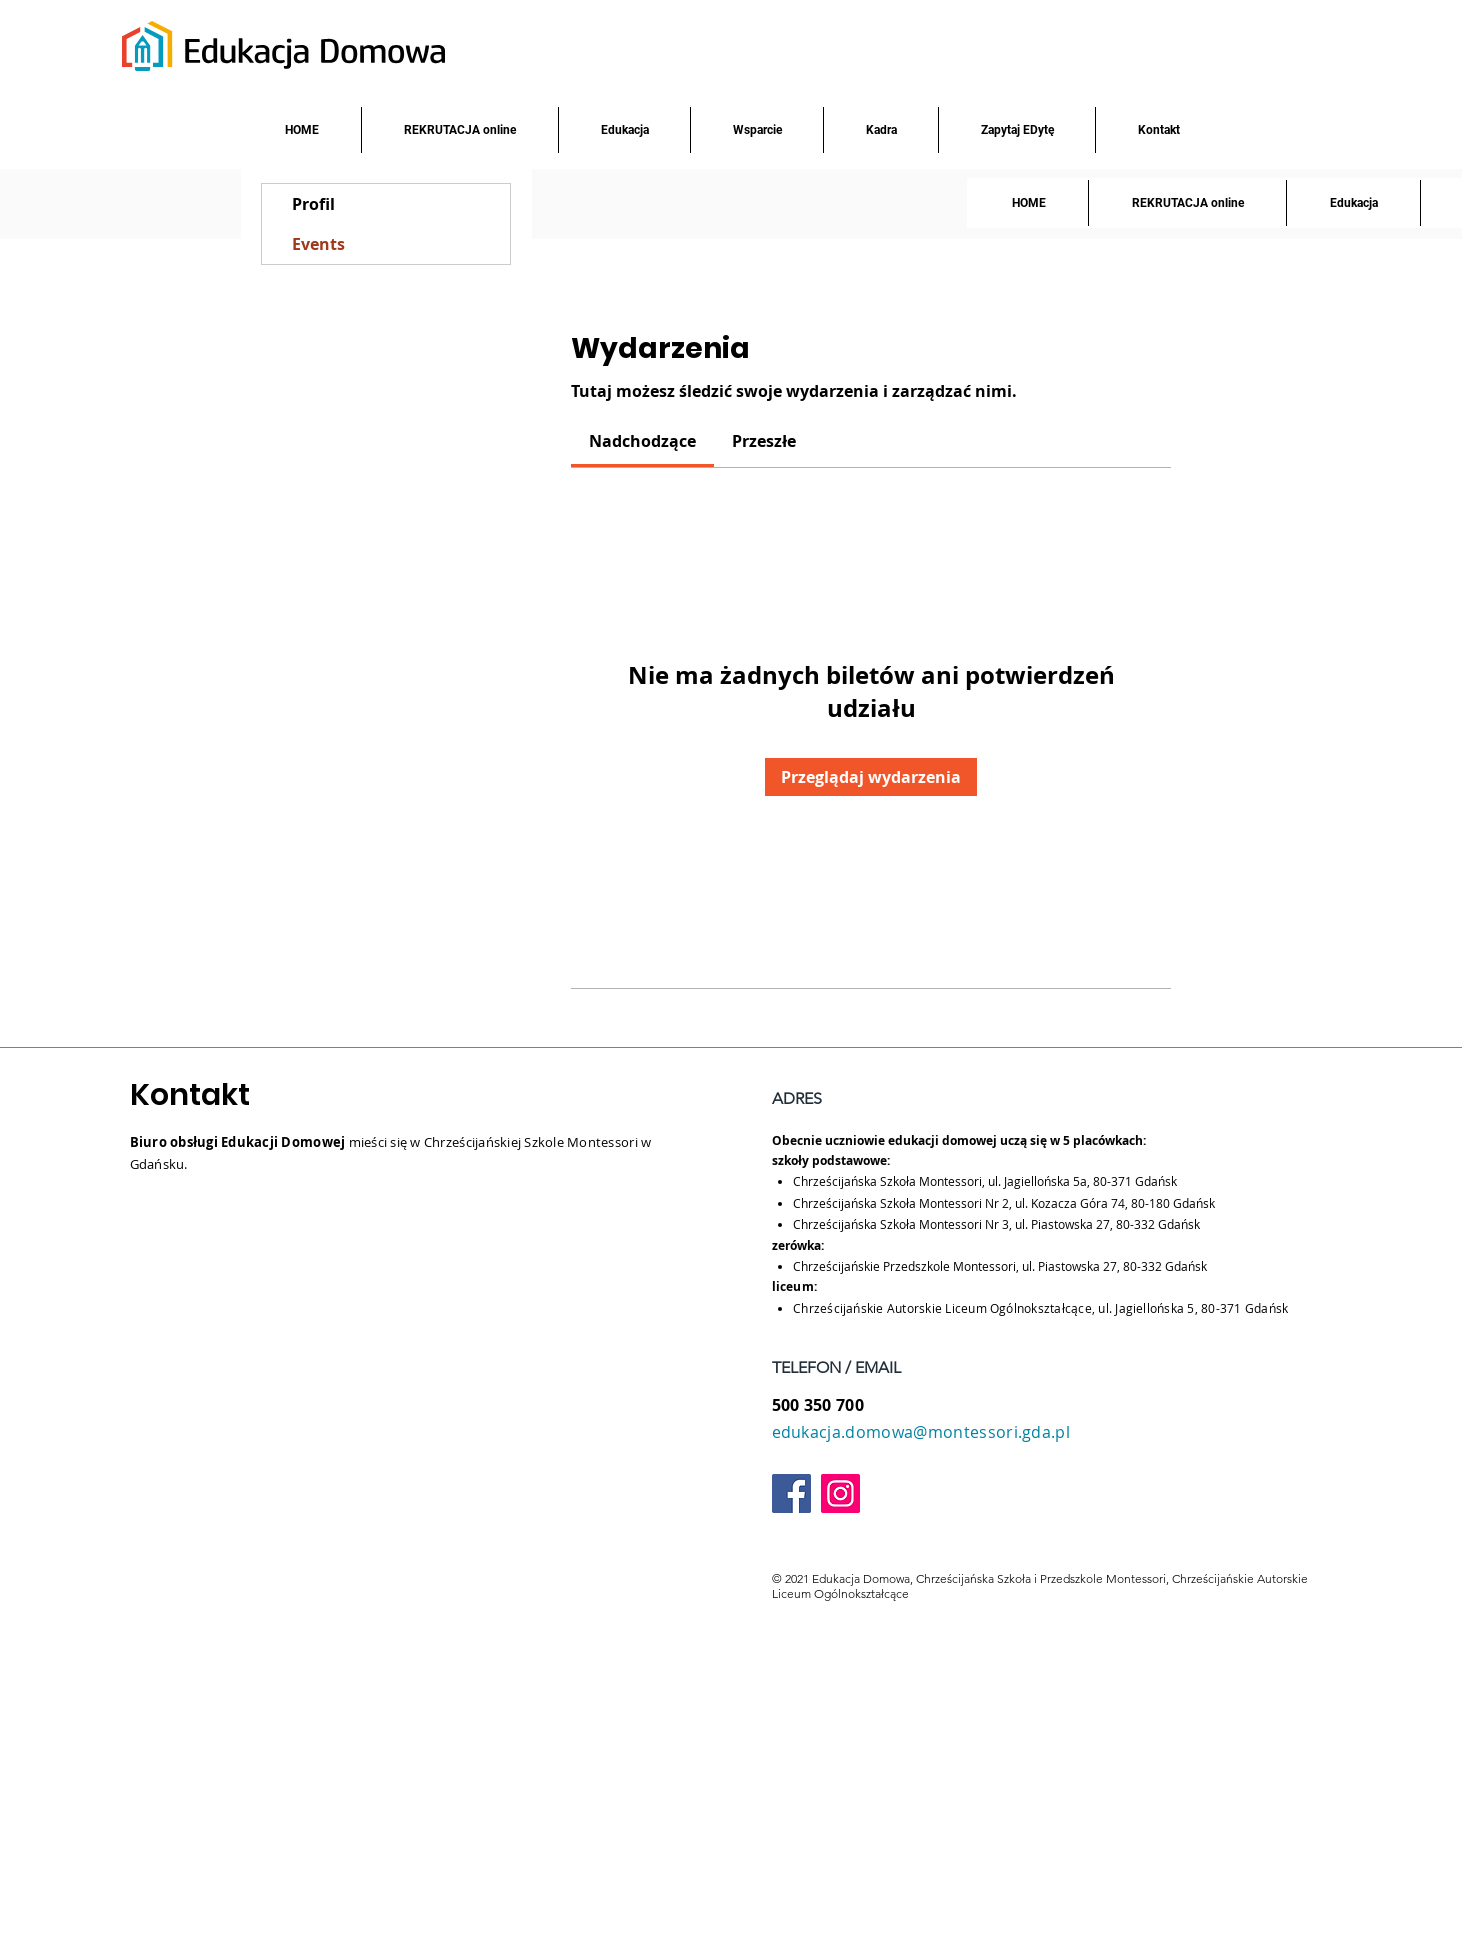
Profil (313, 204)
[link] (642, 441)
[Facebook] (791, 1493)
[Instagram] (840, 1493)
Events (318, 244)
